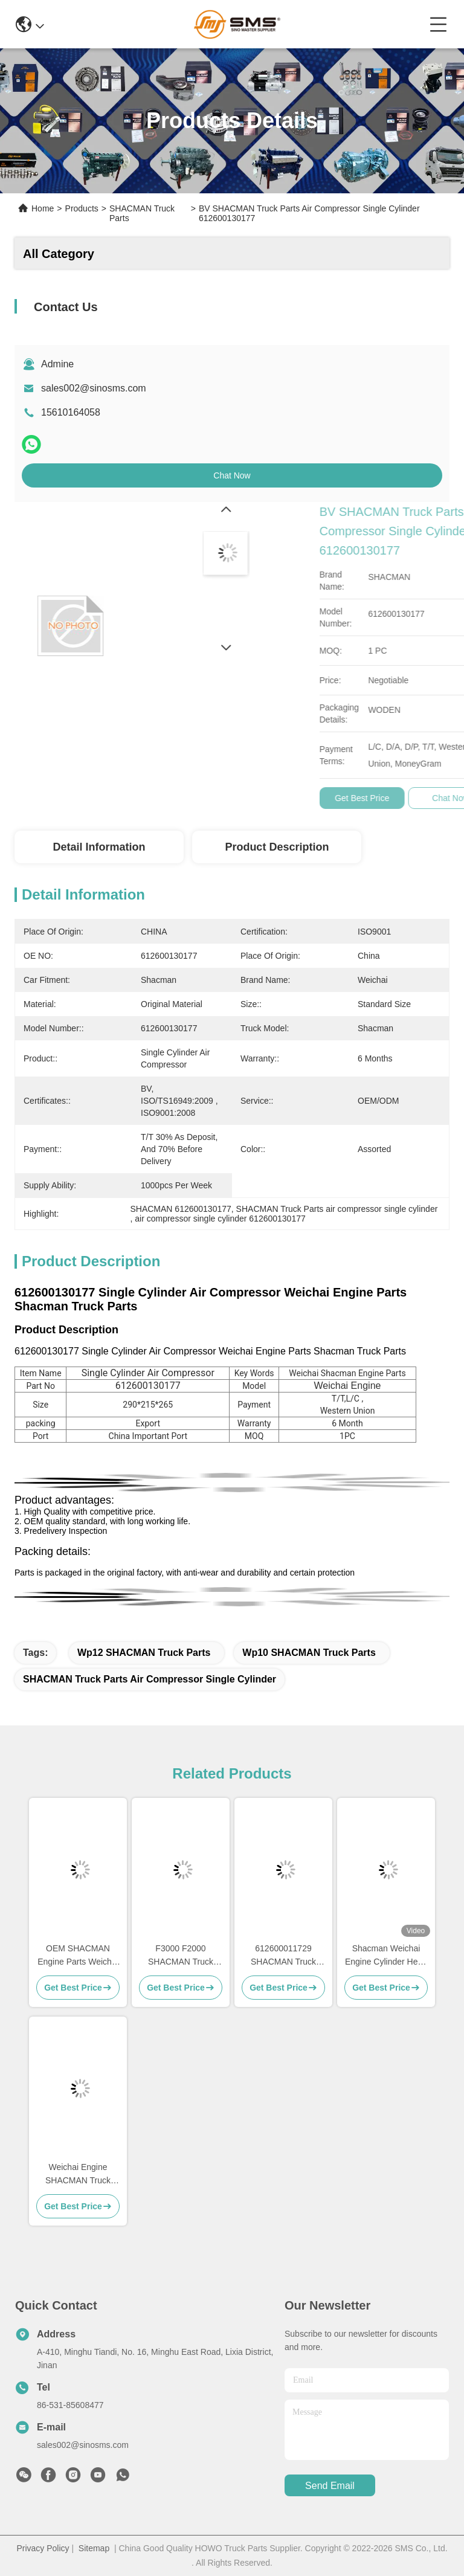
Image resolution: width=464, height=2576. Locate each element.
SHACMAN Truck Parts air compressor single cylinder (149, 1679)
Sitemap (94, 2548)
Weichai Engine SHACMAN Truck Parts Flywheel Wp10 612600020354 (78, 2174)
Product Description (277, 847)
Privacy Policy (42, 2548)
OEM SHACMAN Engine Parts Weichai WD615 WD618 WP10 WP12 (77, 1955)
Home (42, 208)
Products (81, 208)
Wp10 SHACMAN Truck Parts (309, 1652)
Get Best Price (421, 798)
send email (330, 2486)
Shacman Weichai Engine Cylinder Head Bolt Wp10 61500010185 (386, 1955)
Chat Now (231, 475)
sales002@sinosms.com (93, 388)
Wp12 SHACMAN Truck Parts (144, 1652)
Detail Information (99, 847)
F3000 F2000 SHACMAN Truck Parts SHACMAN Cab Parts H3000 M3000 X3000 (181, 1955)
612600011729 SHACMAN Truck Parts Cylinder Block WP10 (283, 1955)
